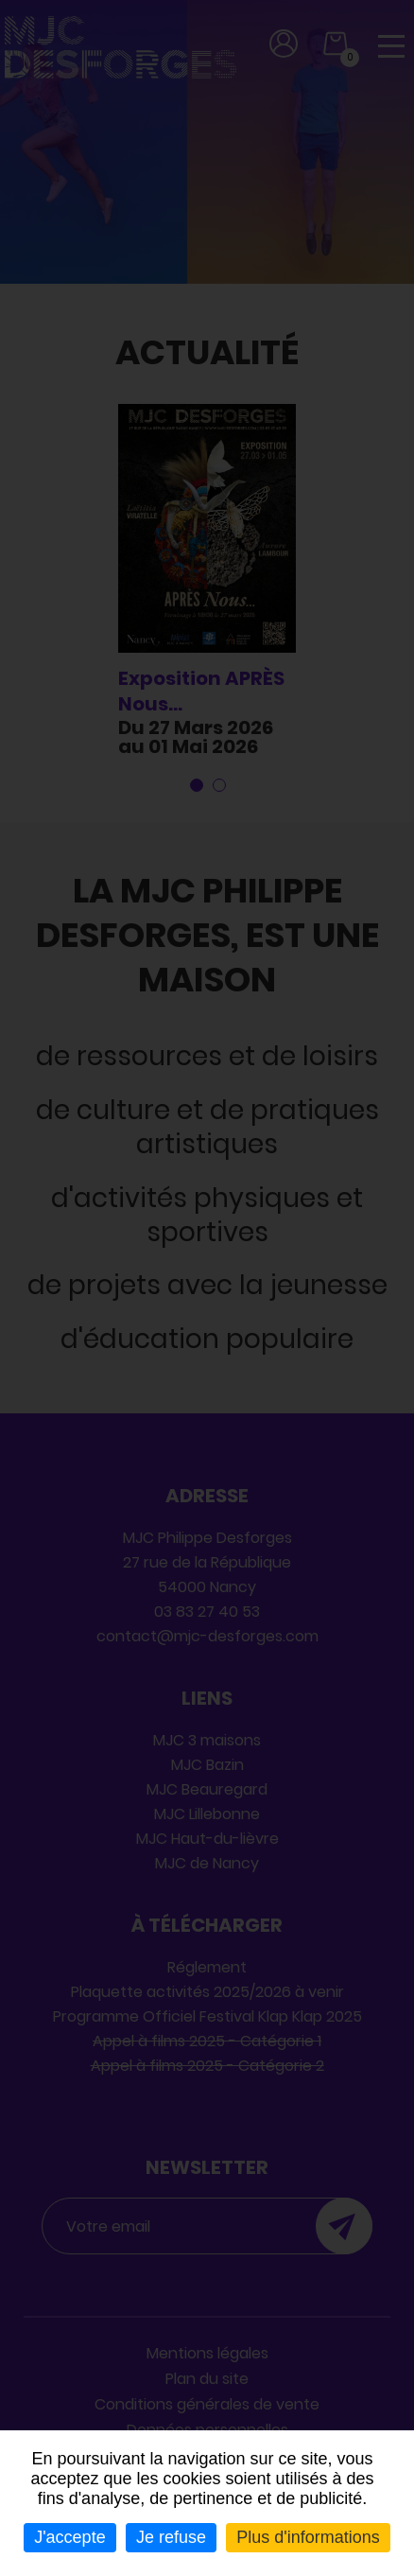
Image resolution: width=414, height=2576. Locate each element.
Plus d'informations (308, 2537)
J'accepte (69, 2537)
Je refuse (171, 2537)
